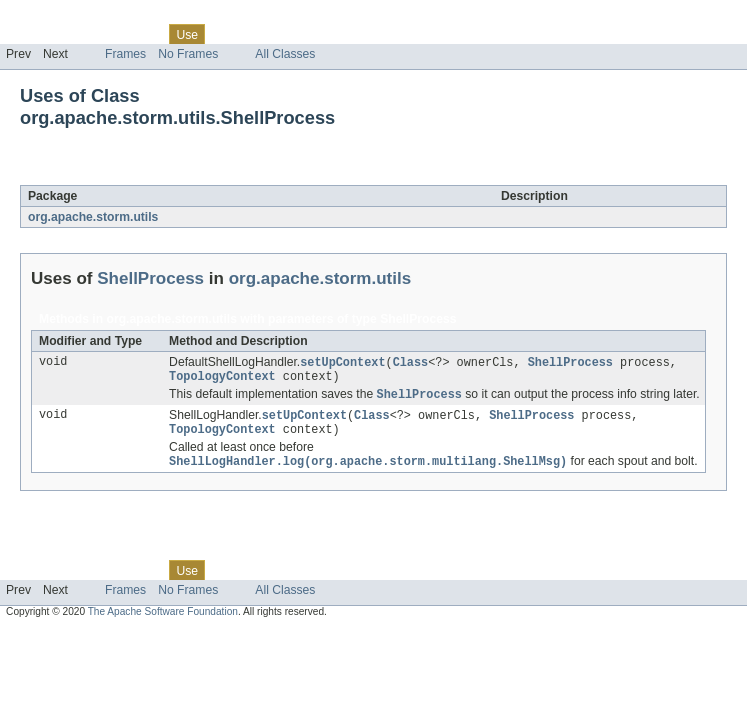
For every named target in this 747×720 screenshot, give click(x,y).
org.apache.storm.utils (93, 217)
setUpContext (342, 363)
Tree (228, 34)
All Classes (285, 54)
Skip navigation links (55, 17)
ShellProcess (175, 174)
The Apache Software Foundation (163, 619)
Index (342, 34)
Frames (125, 54)
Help (381, 34)
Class (143, 34)
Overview (31, 34)
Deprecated (284, 34)
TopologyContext (222, 379)
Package (92, 34)
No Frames (188, 54)
